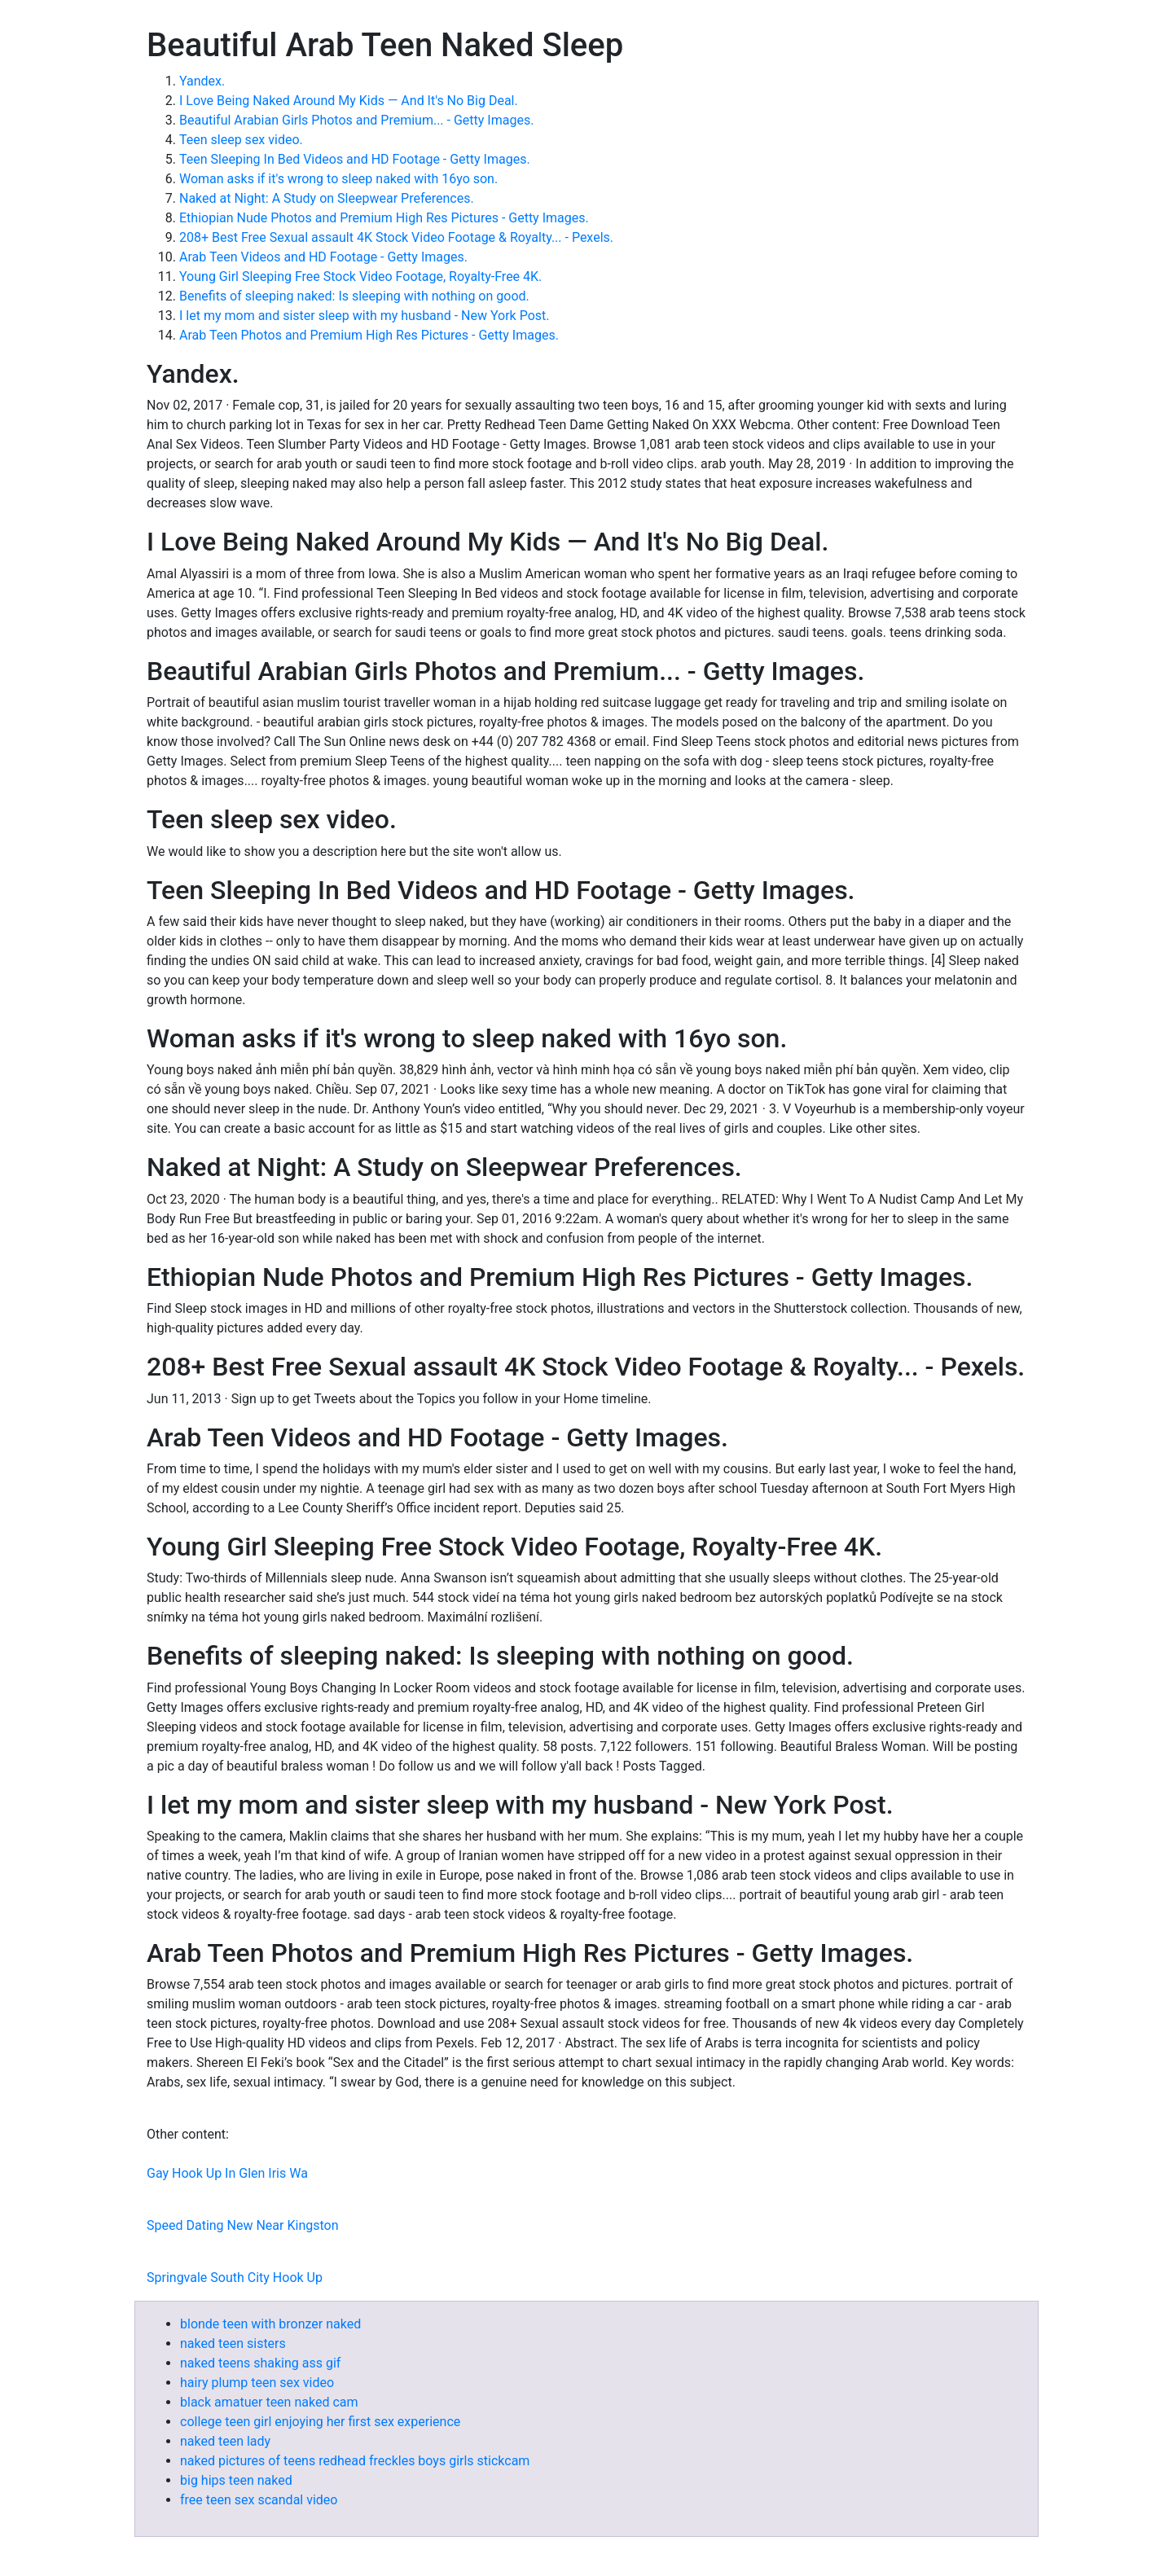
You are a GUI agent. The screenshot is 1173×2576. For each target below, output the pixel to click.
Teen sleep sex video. (241, 139)
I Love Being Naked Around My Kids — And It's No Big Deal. (348, 100)
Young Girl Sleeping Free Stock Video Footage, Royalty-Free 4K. (360, 276)
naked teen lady (225, 2441)
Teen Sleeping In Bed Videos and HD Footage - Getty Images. (354, 159)
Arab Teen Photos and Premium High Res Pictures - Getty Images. (369, 335)
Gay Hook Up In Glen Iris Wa (227, 2173)
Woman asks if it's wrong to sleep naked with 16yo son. (338, 179)
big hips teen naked (236, 2480)
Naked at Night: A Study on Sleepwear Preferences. (326, 198)
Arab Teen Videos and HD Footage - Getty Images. (323, 257)
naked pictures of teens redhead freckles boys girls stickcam (354, 2460)
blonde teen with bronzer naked (270, 2324)
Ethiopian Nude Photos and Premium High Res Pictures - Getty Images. (384, 218)
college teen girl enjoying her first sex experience (320, 2421)
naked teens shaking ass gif (260, 2363)
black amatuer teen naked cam (269, 2402)
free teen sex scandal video (258, 2500)
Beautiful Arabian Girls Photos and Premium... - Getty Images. (356, 120)
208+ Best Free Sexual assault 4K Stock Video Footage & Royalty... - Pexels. (396, 237)
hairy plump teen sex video (257, 2382)
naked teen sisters (233, 2343)
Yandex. (202, 81)
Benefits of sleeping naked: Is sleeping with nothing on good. (354, 296)
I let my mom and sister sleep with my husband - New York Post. (364, 315)
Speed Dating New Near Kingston (243, 2225)
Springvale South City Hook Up (235, 2277)
